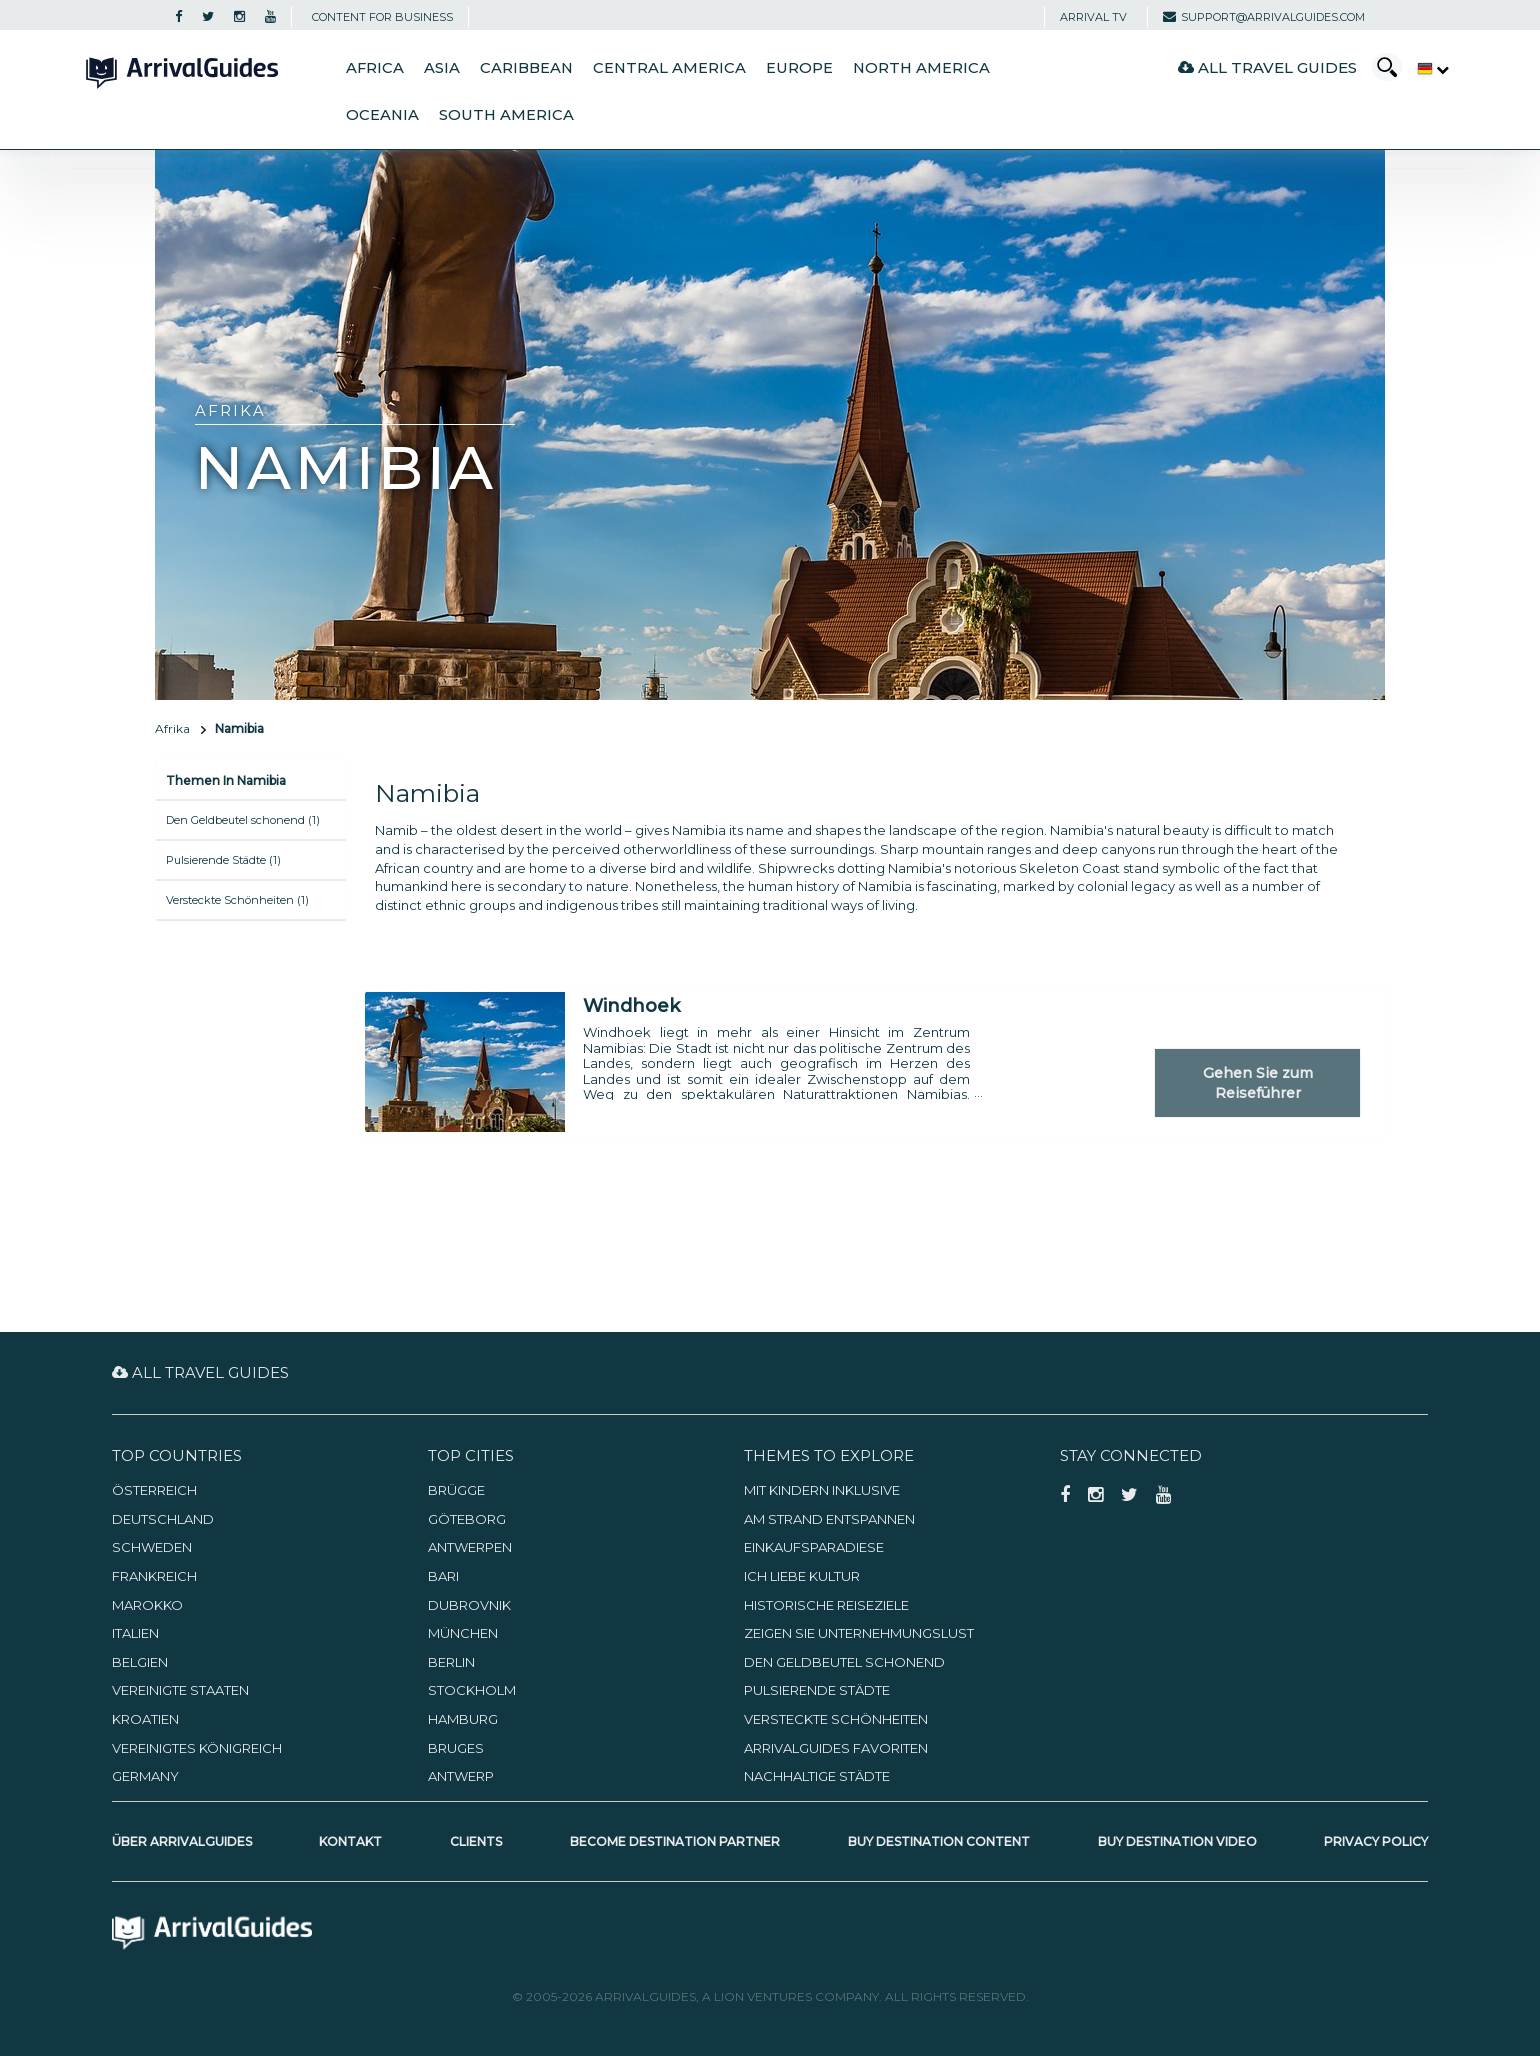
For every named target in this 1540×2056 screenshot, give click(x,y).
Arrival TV (1093, 17)
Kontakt (350, 1841)
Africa (375, 68)
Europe (799, 68)
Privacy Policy (1376, 1841)
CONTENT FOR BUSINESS (382, 17)
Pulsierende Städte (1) (223, 860)
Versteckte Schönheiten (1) (237, 900)
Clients (476, 1841)
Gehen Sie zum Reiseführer (1258, 1083)
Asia (442, 68)
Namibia (239, 728)
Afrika (172, 728)
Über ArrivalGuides (182, 1841)
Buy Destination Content (939, 1841)
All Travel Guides (1267, 67)
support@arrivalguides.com (1264, 17)
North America (921, 68)
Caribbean (526, 68)
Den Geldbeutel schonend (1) (243, 820)
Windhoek (631, 1006)
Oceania (382, 115)
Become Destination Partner (675, 1841)
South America (506, 115)
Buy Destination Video (1177, 1841)
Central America (669, 68)
